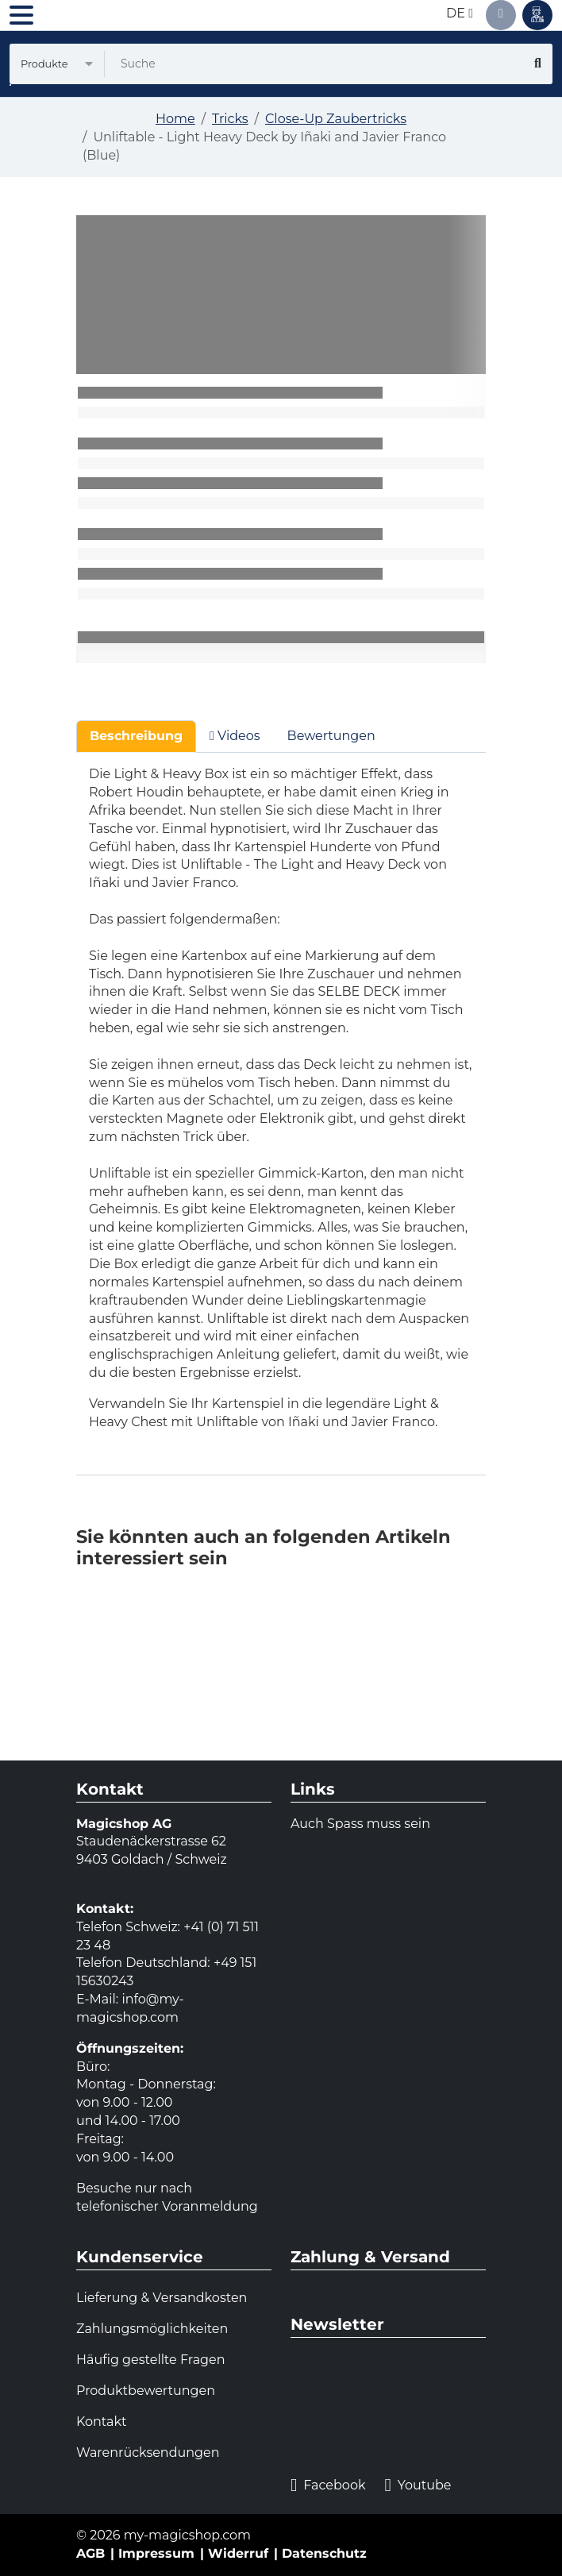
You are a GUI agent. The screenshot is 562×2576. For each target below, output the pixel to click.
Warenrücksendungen (148, 2452)
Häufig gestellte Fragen (150, 2359)
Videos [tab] (235, 735)
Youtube (417, 2486)
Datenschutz (324, 2553)
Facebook (328, 2486)
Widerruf (238, 2553)
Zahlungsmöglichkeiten (152, 2328)
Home (175, 118)
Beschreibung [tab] (136, 735)
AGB (90, 2553)
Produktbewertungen (145, 2390)
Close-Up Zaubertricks (335, 118)
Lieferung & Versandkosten (161, 2297)
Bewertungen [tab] (331, 735)
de (459, 13)
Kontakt (101, 2421)
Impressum (156, 2553)
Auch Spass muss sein (360, 1823)
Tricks (230, 118)
